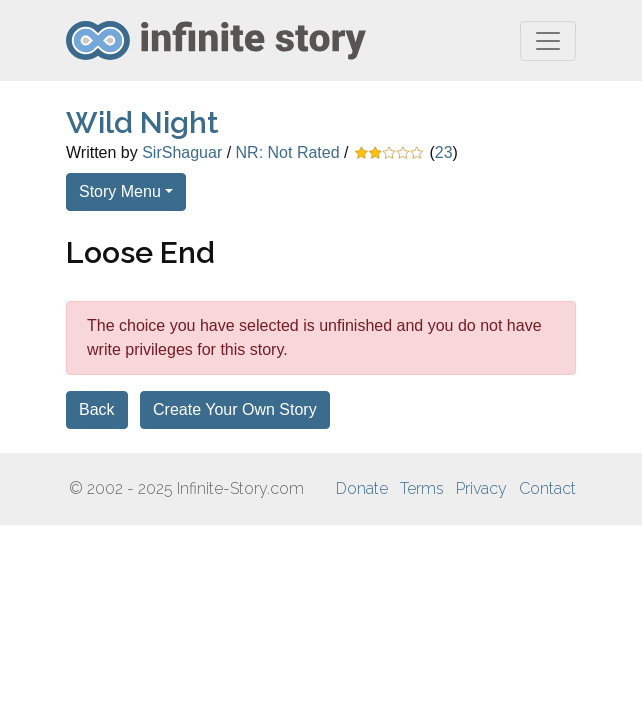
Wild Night (142, 122)
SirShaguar (182, 152)
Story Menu (120, 191)
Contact (547, 488)
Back (97, 409)
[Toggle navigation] (548, 41)
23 (444, 152)
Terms (422, 488)
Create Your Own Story (235, 409)
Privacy (481, 488)
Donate (362, 488)
